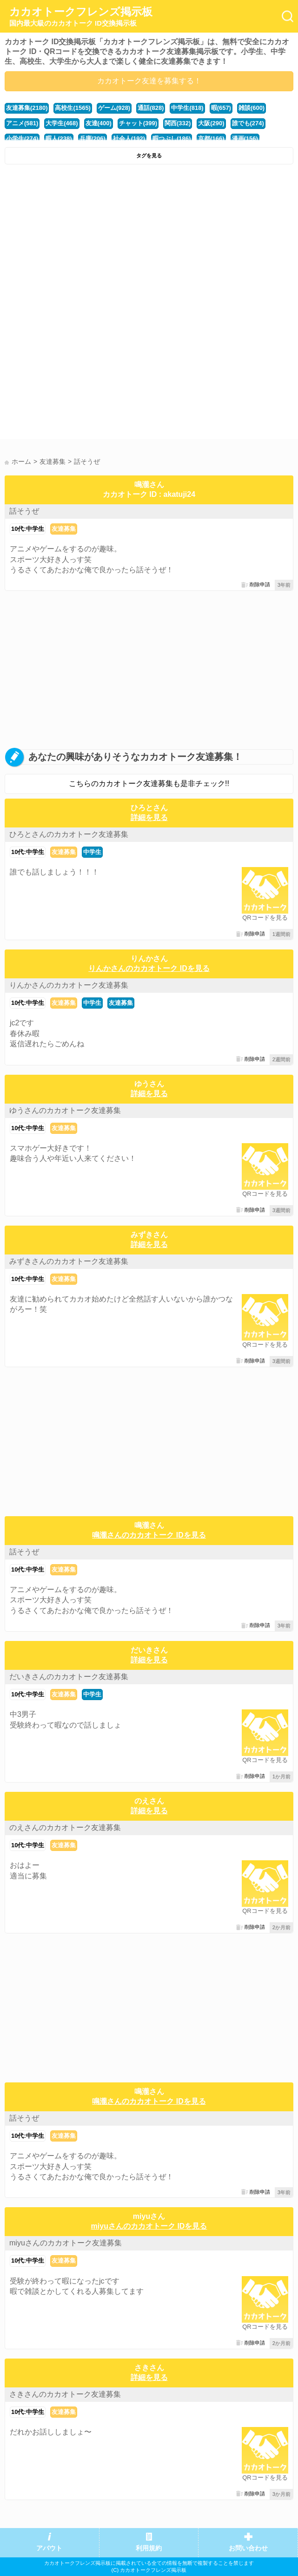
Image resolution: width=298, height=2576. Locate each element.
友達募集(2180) (26, 107)
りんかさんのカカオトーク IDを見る (148, 968)
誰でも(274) (248, 123)
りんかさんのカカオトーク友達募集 (68, 985)
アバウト (49, 2548)
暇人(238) (59, 138)
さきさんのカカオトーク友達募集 (65, 2394)
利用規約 (149, 2548)
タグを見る (149, 155)
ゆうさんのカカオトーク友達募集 (65, 1110)
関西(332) (178, 123)
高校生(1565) (72, 107)
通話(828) (151, 107)
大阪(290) (211, 123)
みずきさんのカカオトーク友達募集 (68, 1261)
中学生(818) (187, 107)
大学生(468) (62, 123)
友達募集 (64, 528)
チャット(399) (138, 123)
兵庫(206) (92, 138)
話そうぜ (24, 511)
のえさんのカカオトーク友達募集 (65, 1827)
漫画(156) (245, 138)
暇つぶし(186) (171, 138)
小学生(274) (22, 138)
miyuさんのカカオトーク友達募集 (65, 2243)
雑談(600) (251, 107)
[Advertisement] (149, 239)
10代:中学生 (27, 528)
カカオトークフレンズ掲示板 (80, 17)
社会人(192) (129, 138)
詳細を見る (149, 817)
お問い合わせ (248, 2548)
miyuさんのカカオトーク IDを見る (149, 2226)
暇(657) (221, 107)
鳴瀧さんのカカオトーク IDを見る (148, 1535)
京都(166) (211, 138)
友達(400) (99, 123)
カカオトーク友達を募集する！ (149, 81)
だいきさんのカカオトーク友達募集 (68, 1677)
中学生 (92, 851)
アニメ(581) (22, 123)
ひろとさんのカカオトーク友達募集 (68, 834)
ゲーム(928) (114, 107)
